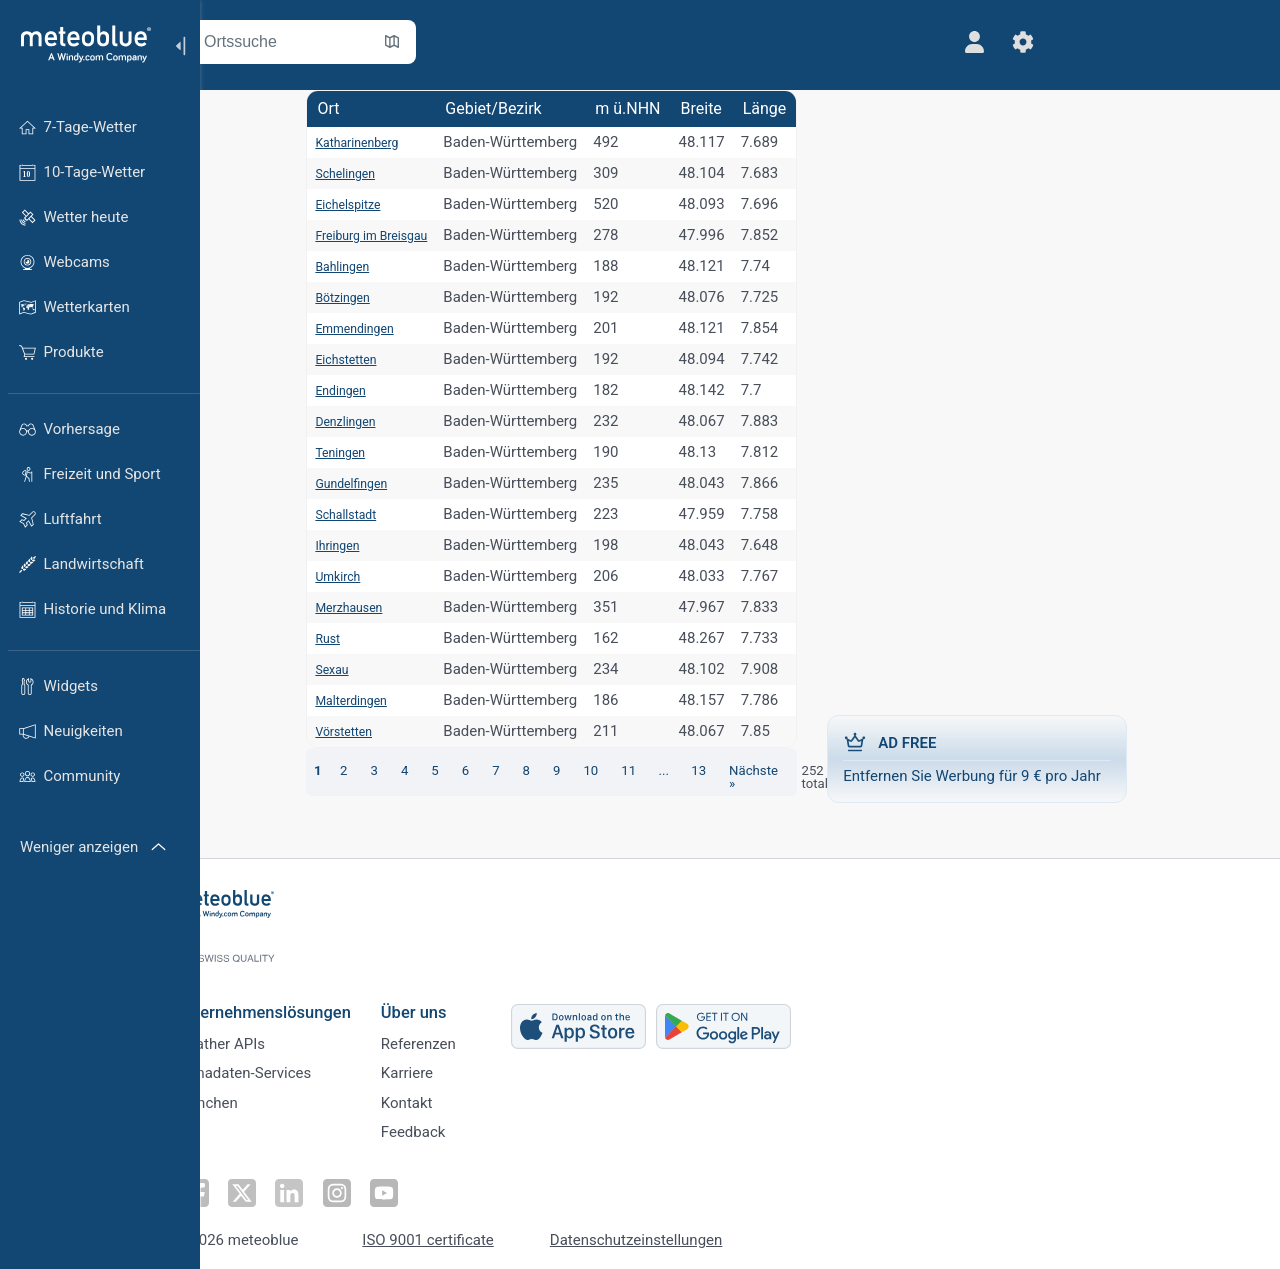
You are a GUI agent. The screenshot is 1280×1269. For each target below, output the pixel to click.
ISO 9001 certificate (473, 1231)
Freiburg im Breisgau (352, 235)
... (661, 770)
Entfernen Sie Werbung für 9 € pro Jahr (1055, 758)
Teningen (314, 452)
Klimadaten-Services (288, 1062)
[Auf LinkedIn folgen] (331, 1185)
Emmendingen (332, 328)
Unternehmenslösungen (308, 994)
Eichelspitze (324, 204)
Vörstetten (319, 731)
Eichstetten (321, 359)
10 (585, 770)
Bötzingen (317, 297)
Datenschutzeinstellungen (681, 1231)
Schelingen (320, 173)
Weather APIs (265, 1029)
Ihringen (311, 545)
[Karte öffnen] (443, 42)
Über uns (459, 994)
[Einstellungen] (903, 42)
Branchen (251, 1095)
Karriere (452, 1062)
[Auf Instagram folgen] (377, 1185)
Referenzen (463, 1029)
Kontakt (452, 1095)
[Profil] (855, 42)
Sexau (304, 669)
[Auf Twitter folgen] (285, 1185)
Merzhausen (325, 607)
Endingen (315, 390)
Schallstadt (321, 514)
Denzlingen (321, 421)
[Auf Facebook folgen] (239, 1185)
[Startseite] (79, 44)
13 (697, 770)
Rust (299, 638)
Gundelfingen (328, 483)
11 (624, 770)
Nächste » (758, 770)
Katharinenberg (335, 142)
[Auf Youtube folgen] (423, 1185)
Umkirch (311, 576)
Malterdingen (328, 700)
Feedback (458, 1128)
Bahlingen (317, 266)
